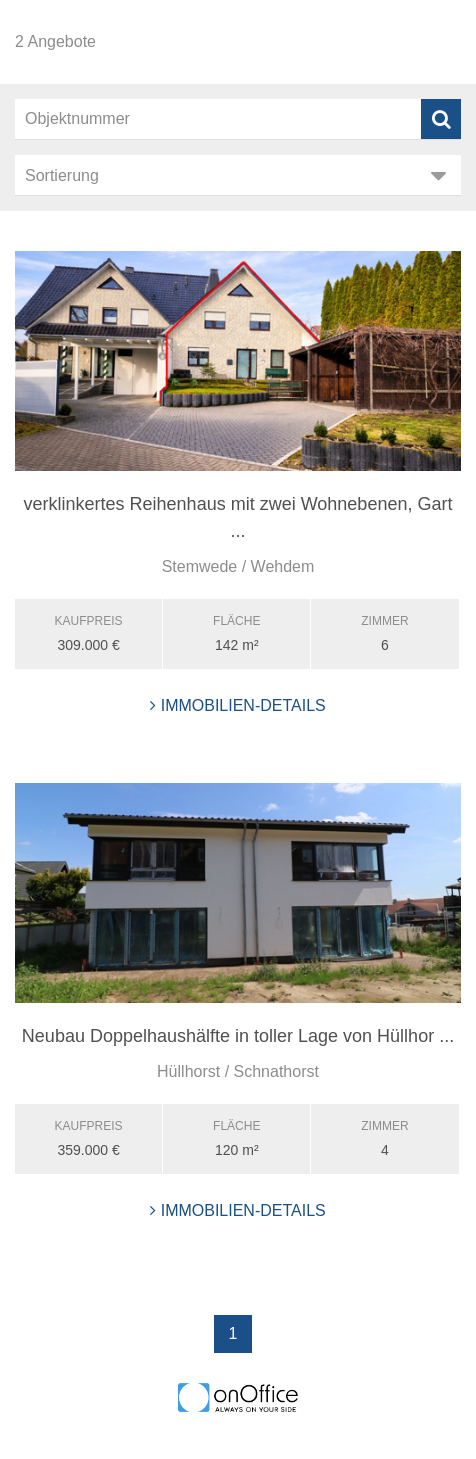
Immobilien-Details (238, 705)
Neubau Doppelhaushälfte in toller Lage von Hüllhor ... (238, 1036)
